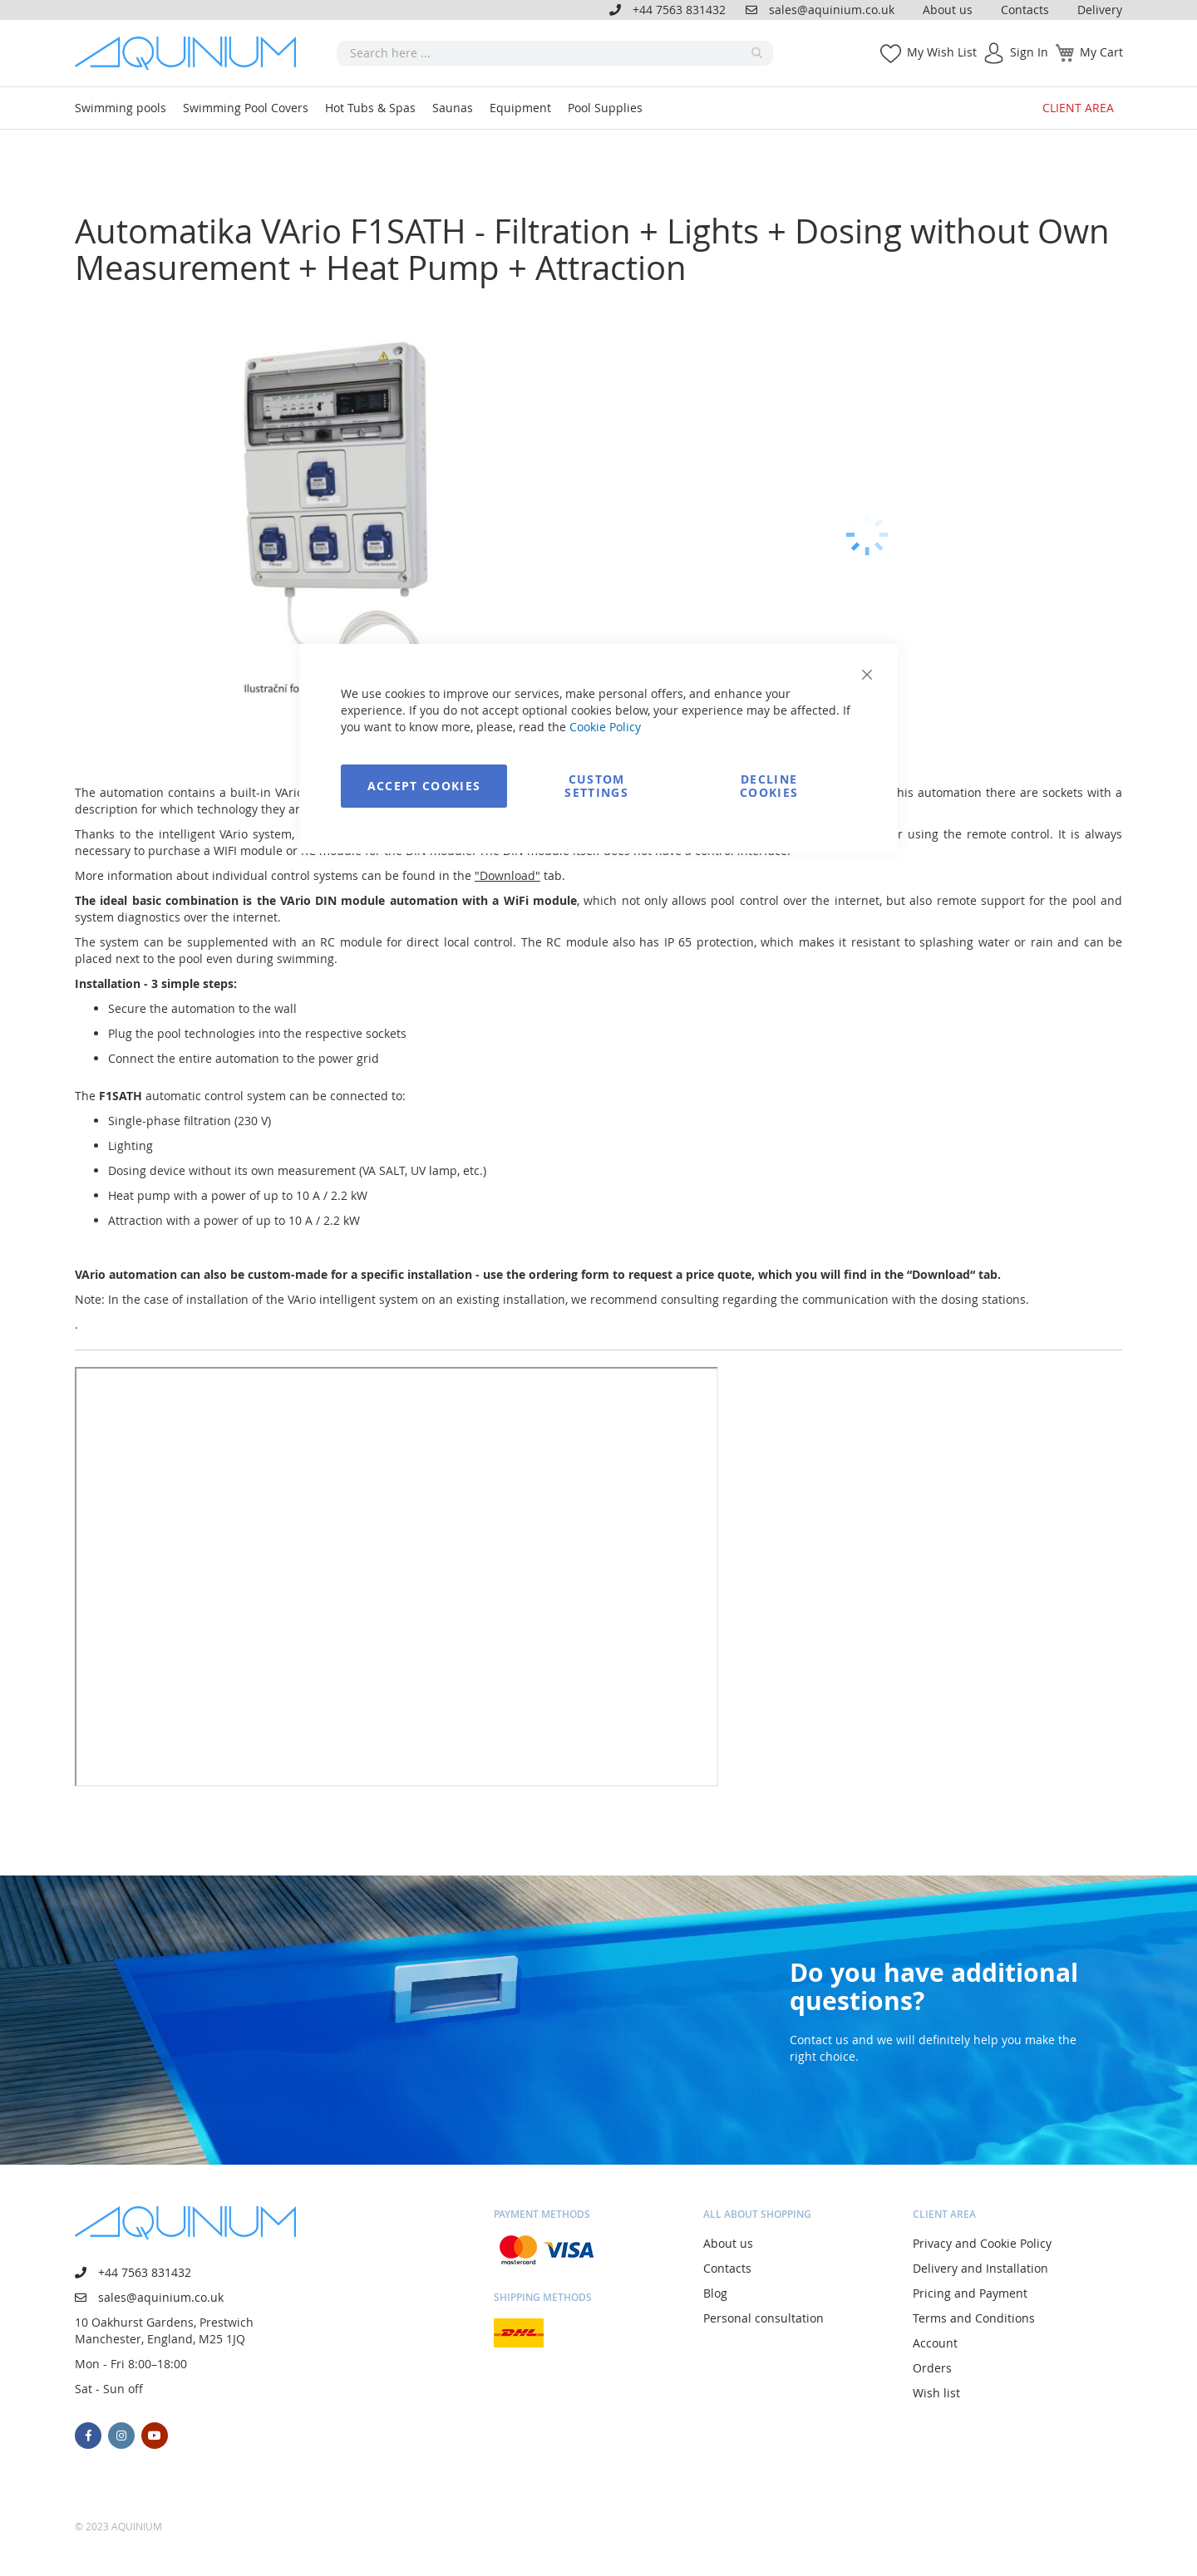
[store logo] (191, 53)
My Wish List (942, 52)
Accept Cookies (424, 786)
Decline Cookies (769, 785)
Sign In (1029, 52)
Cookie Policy (605, 727)
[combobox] (555, 53)
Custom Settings (596, 785)
